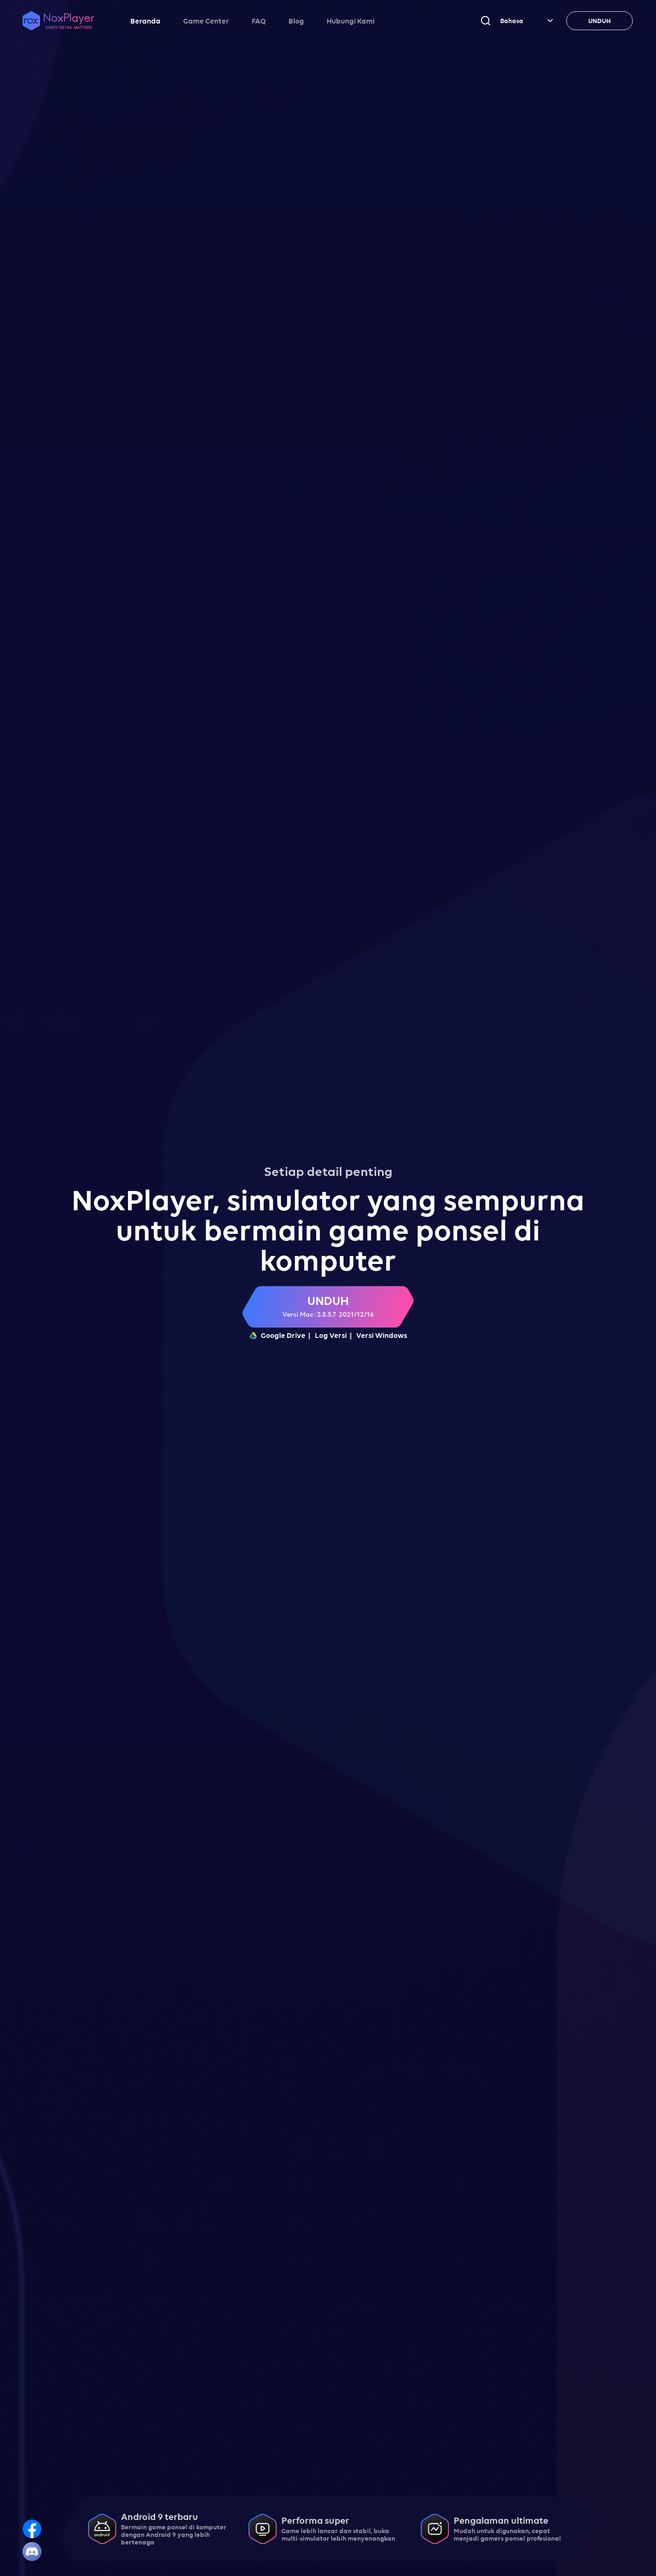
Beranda (145, 20)
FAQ (259, 20)
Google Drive (277, 1335)
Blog (296, 20)
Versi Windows (381, 1335)
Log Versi (331, 1335)
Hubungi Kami (351, 20)
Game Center (206, 20)
